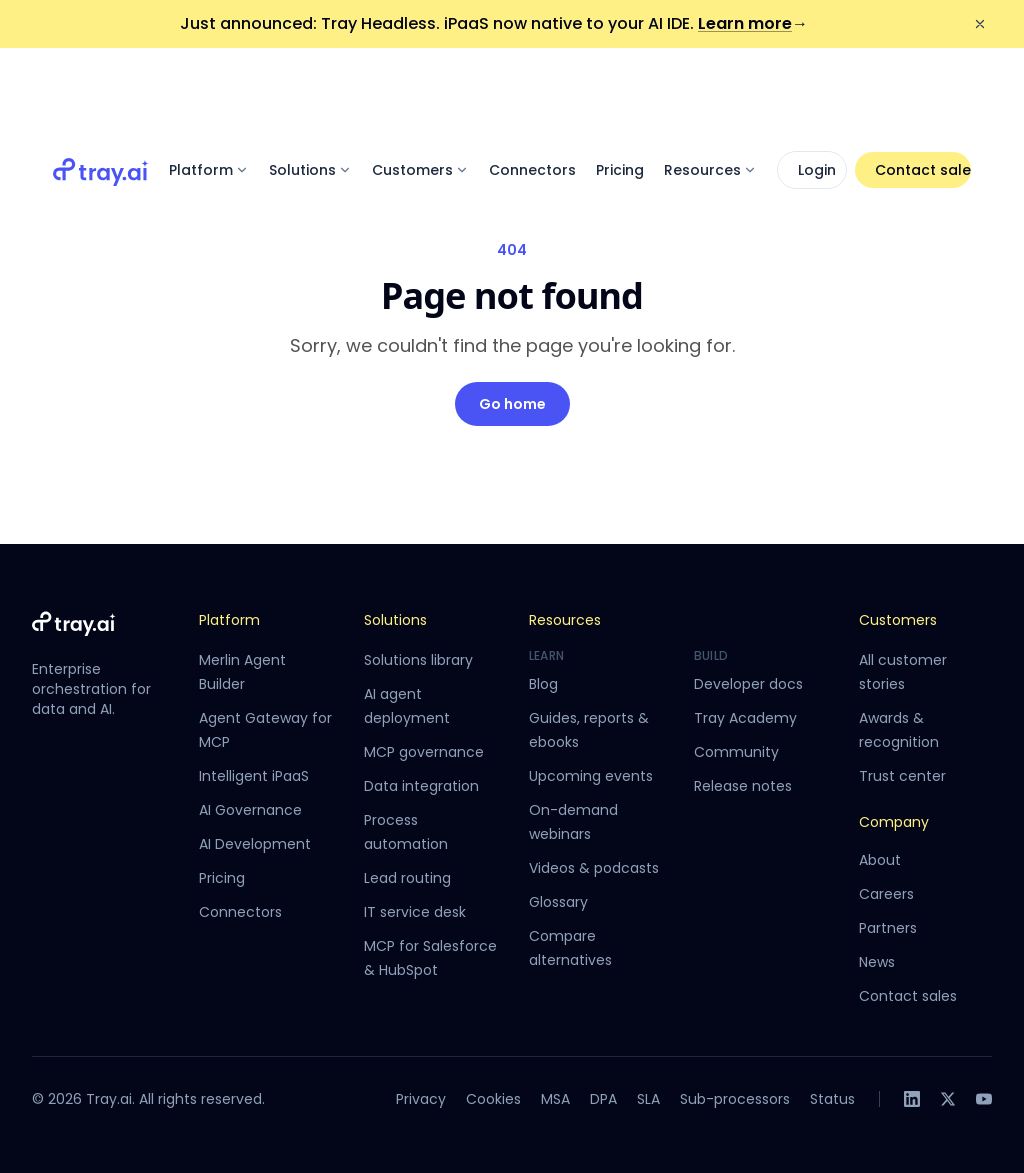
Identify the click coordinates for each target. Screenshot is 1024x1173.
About (880, 860)
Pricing (620, 92)
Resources (710, 92)
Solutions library (418, 660)
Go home (512, 404)
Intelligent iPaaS (254, 776)
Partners (888, 928)
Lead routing (407, 878)
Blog (543, 684)
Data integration (421, 786)
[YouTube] (984, 1099)
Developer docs (748, 684)
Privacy (421, 1099)
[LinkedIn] (912, 1099)
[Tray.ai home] (101, 92)
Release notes (743, 786)
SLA (648, 1099)
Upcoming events (591, 776)
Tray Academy (745, 718)
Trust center (902, 776)
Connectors (532, 92)
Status (832, 1099)
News (877, 962)
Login (817, 92)
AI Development (255, 844)
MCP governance (424, 752)
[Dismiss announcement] (980, 24)
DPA (603, 1099)
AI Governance (250, 810)
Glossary (558, 902)
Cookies (493, 1099)
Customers (420, 92)
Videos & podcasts (594, 868)
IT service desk (415, 912)
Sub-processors (735, 1099)
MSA (555, 1099)
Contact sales (923, 92)
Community (736, 752)
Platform (209, 92)
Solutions (310, 92)
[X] (948, 1099)
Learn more (753, 23)
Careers (886, 894)
